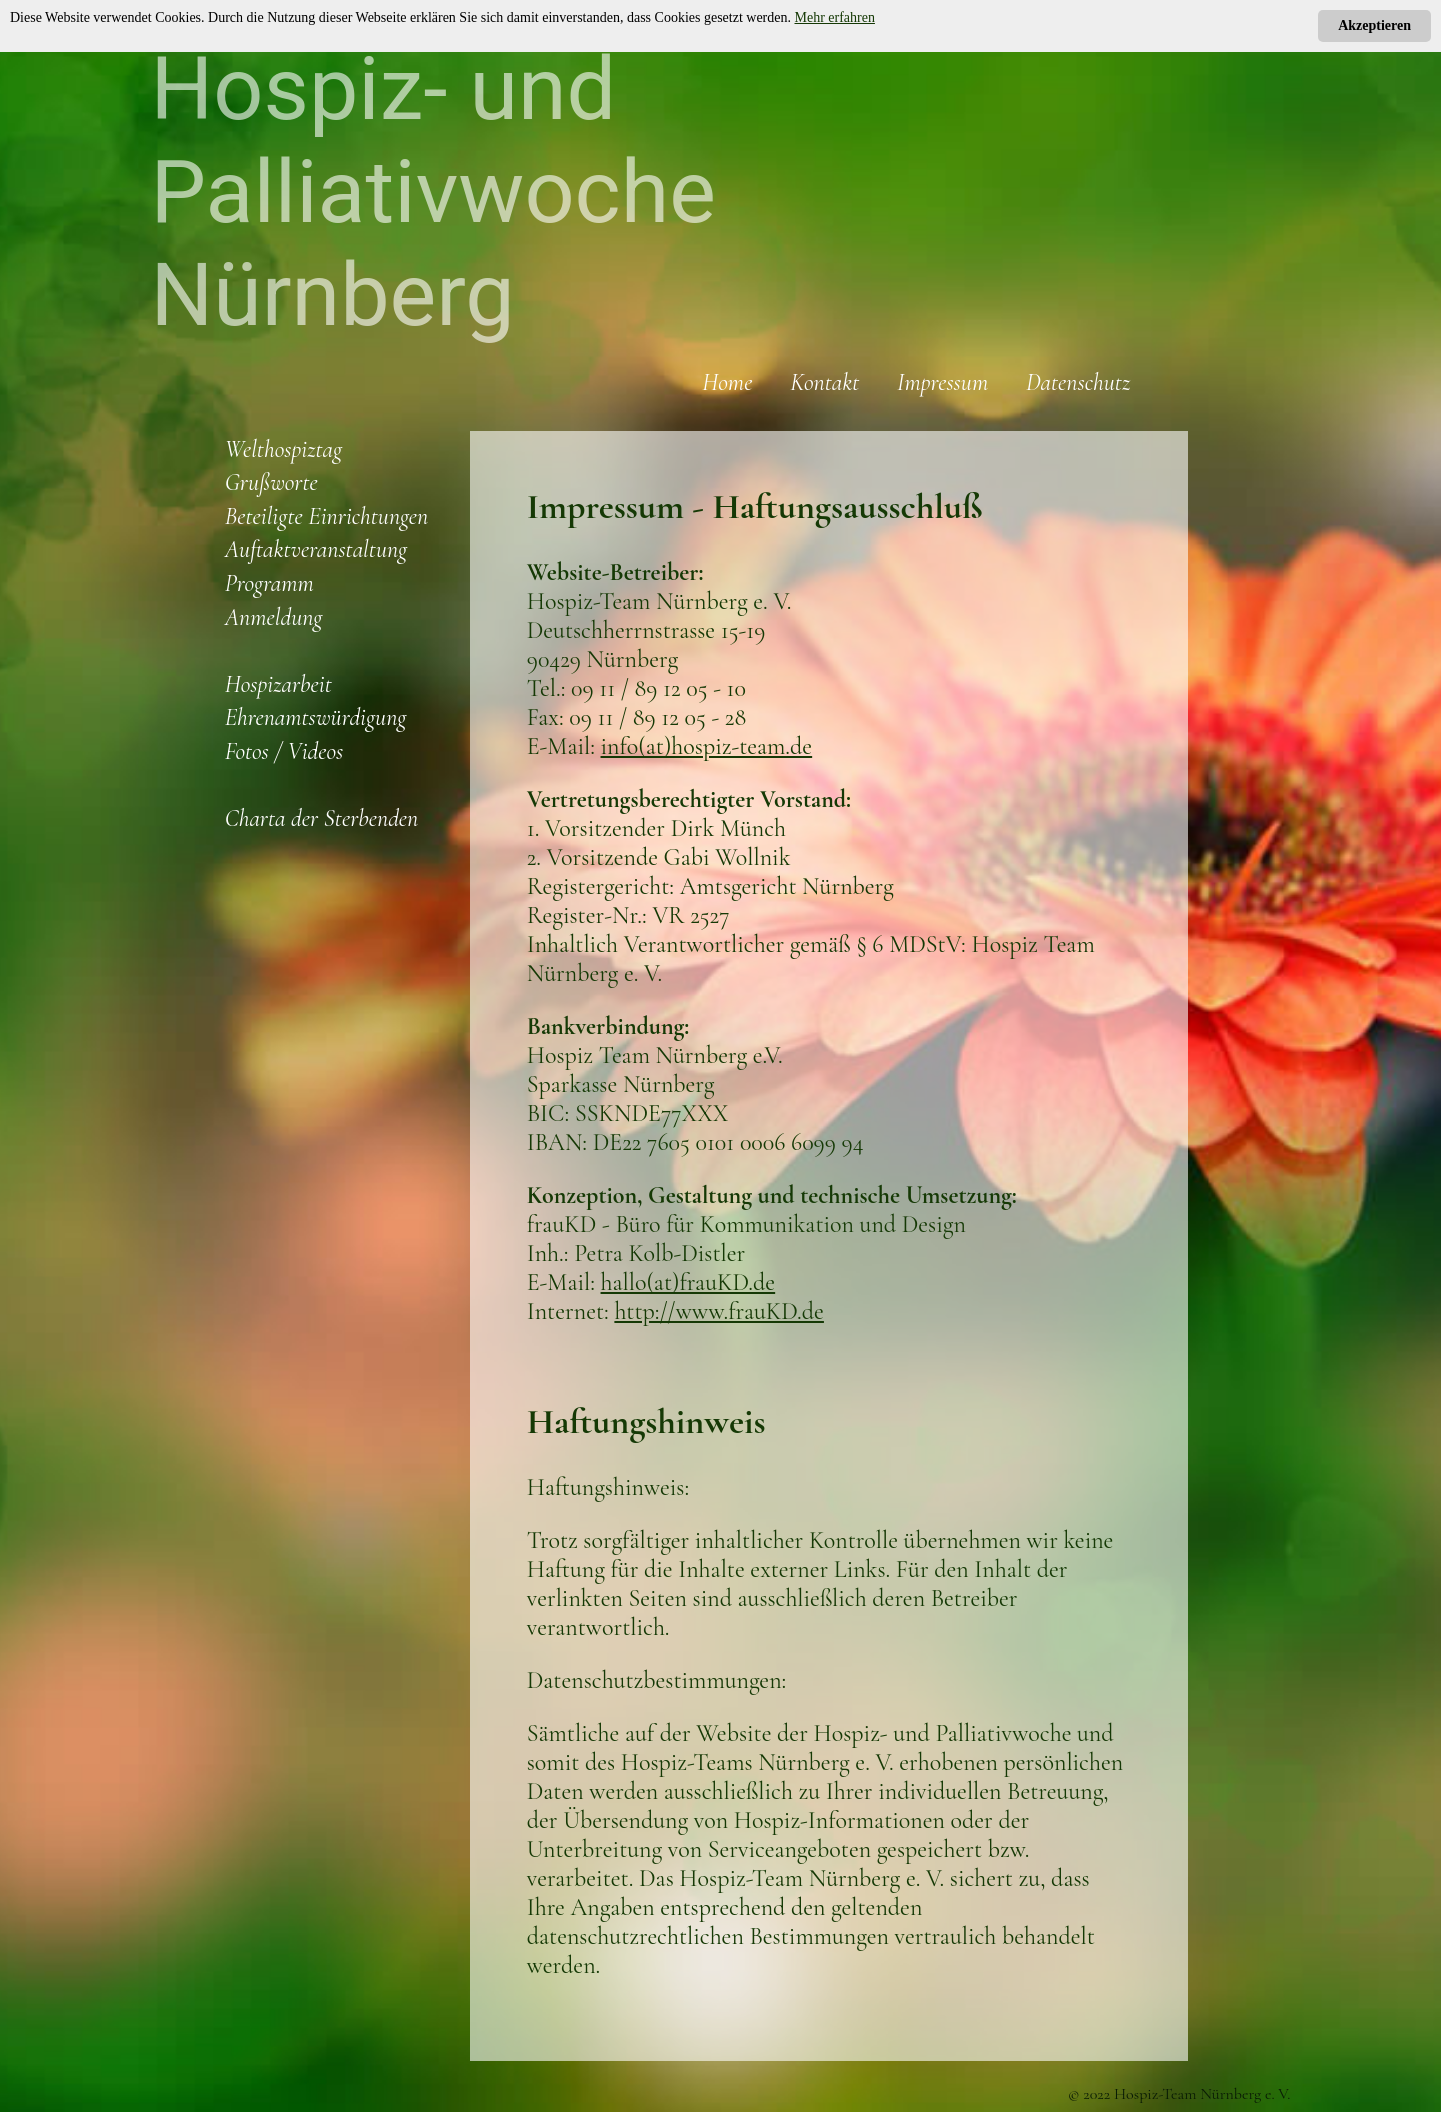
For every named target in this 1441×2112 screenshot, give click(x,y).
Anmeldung (274, 617)
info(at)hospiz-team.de (707, 746)
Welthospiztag (283, 449)
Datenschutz (1078, 382)
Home (727, 382)
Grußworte (271, 482)
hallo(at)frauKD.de (688, 1282)
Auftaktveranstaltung (316, 549)
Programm (269, 583)
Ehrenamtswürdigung (316, 717)
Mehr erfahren (835, 17)
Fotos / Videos (284, 751)
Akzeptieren (1374, 25)
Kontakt (824, 382)
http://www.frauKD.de (719, 1311)
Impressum (942, 382)
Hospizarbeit (278, 684)
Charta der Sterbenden (322, 818)
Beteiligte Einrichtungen (327, 516)
